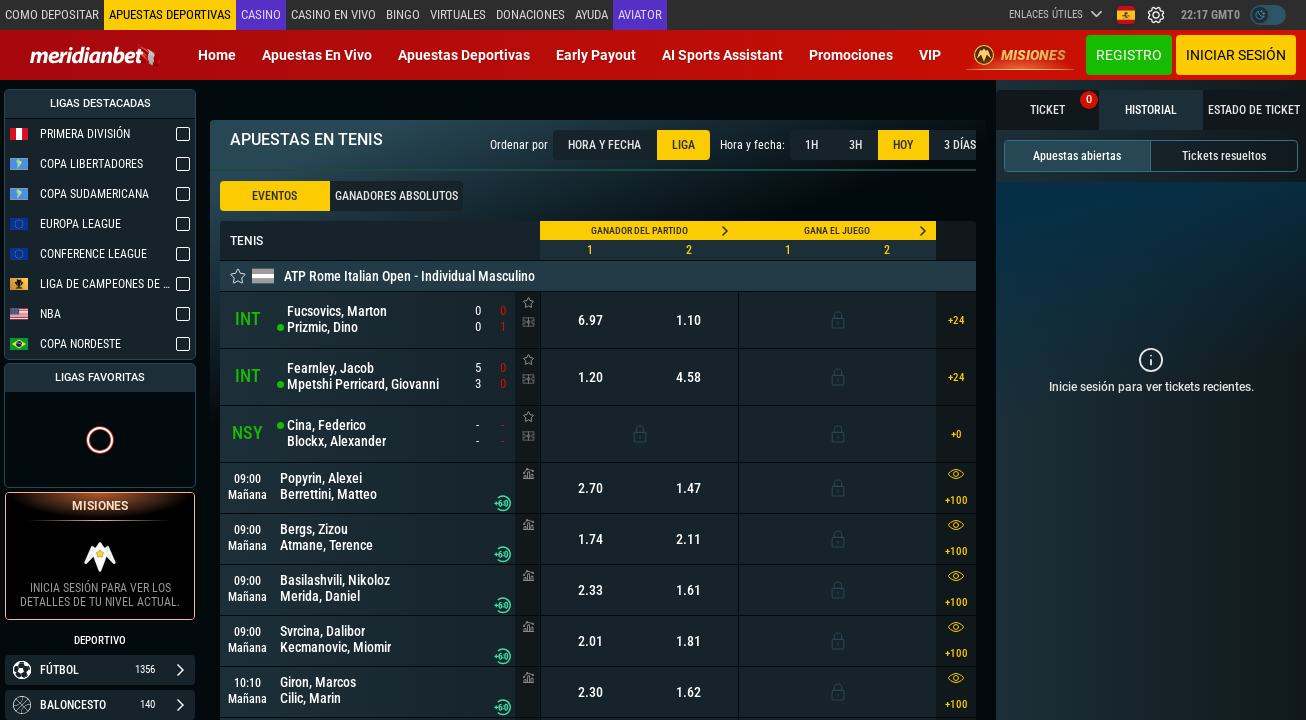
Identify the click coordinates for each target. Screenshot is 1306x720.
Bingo (403, 14)
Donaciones (530, 14)
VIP (930, 55)
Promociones (851, 55)
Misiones (1020, 55)
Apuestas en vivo (317, 55)
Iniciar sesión (1236, 55)
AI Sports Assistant (722, 55)
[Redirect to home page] (95, 55)
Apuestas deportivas (464, 55)
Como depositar (52, 14)
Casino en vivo (333, 14)
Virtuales (458, 14)
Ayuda (591, 14)
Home (217, 55)
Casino (261, 14)
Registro (1129, 55)
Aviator (640, 14)
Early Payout (596, 55)
